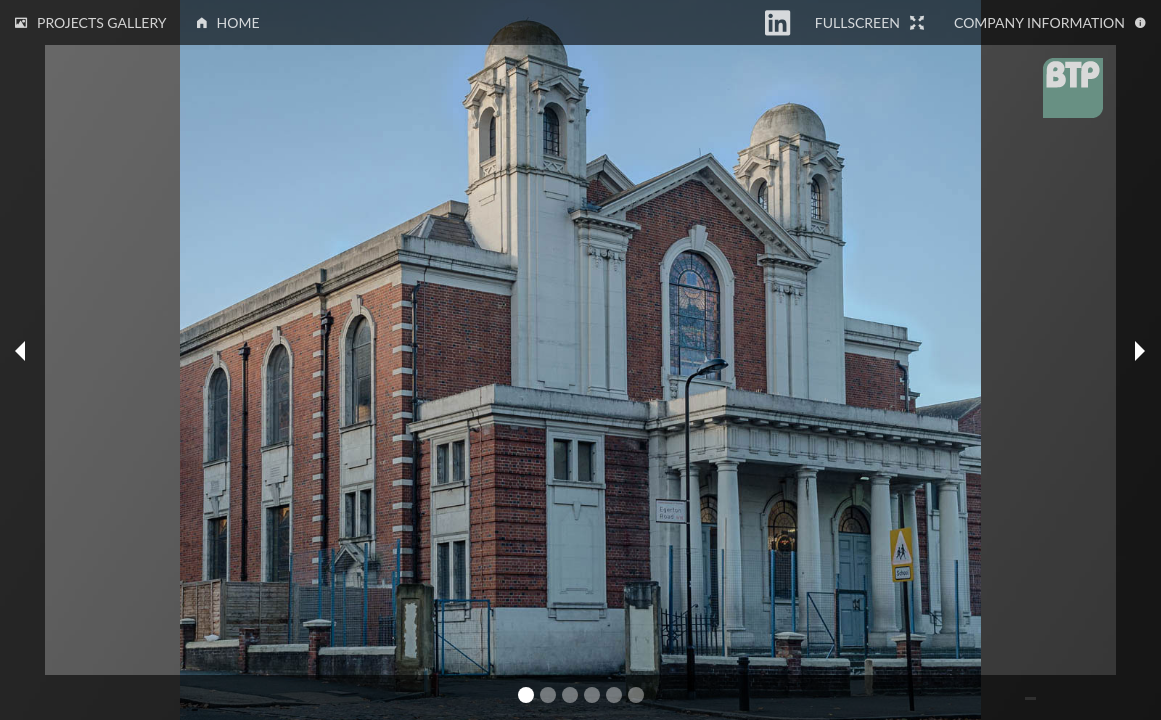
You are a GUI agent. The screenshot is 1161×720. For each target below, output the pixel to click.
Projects (91, 22)
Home (228, 22)
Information (1050, 22)
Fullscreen (869, 22)
